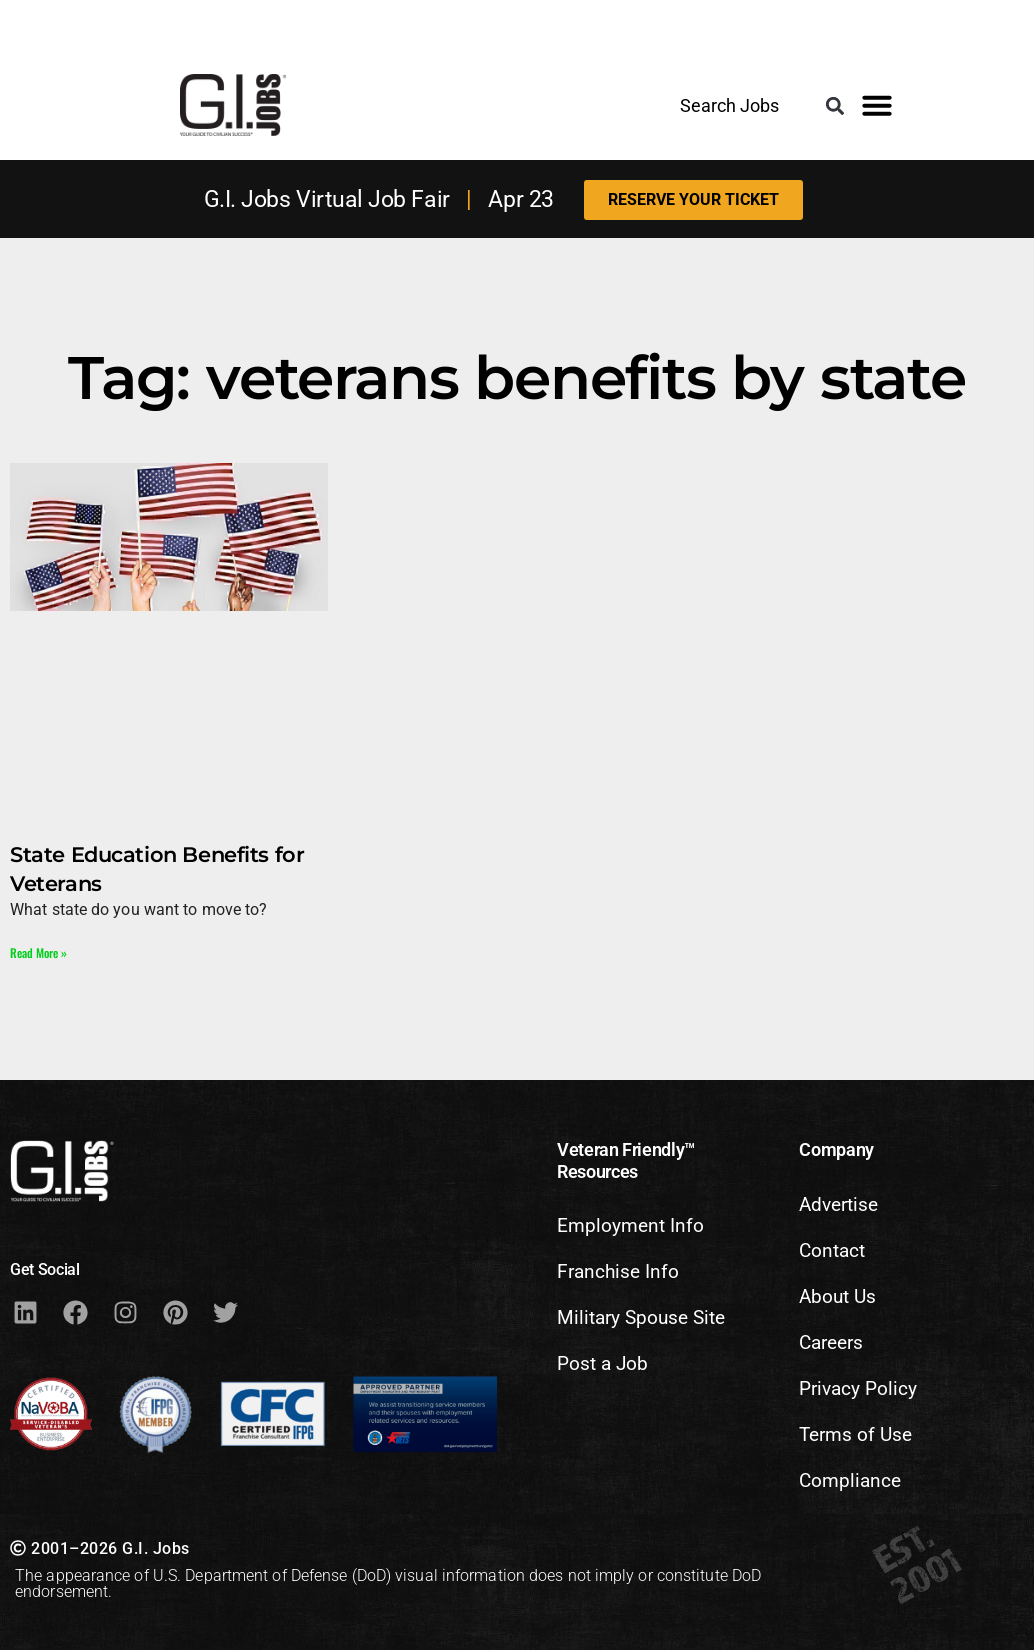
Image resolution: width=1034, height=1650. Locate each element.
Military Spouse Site (641, 1317)
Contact (832, 1250)
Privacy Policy (858, 1388)
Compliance (850, 1480)
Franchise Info (618, 1271)
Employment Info (630, 1225)
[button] (834, 106)
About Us (837, 1296)
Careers (831, 1342)
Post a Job (602, 1363)
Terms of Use (855, 1434)
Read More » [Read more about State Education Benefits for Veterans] (38, 952)
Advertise (838, 1204)
